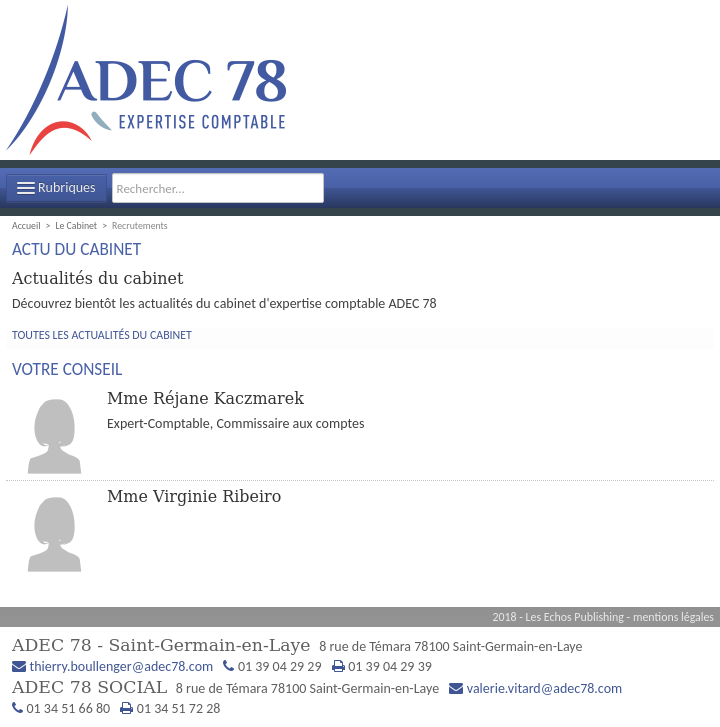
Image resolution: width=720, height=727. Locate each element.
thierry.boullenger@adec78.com (122, 666)
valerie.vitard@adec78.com (544, 688)
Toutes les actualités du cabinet (102, 335)
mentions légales (673, 617)
